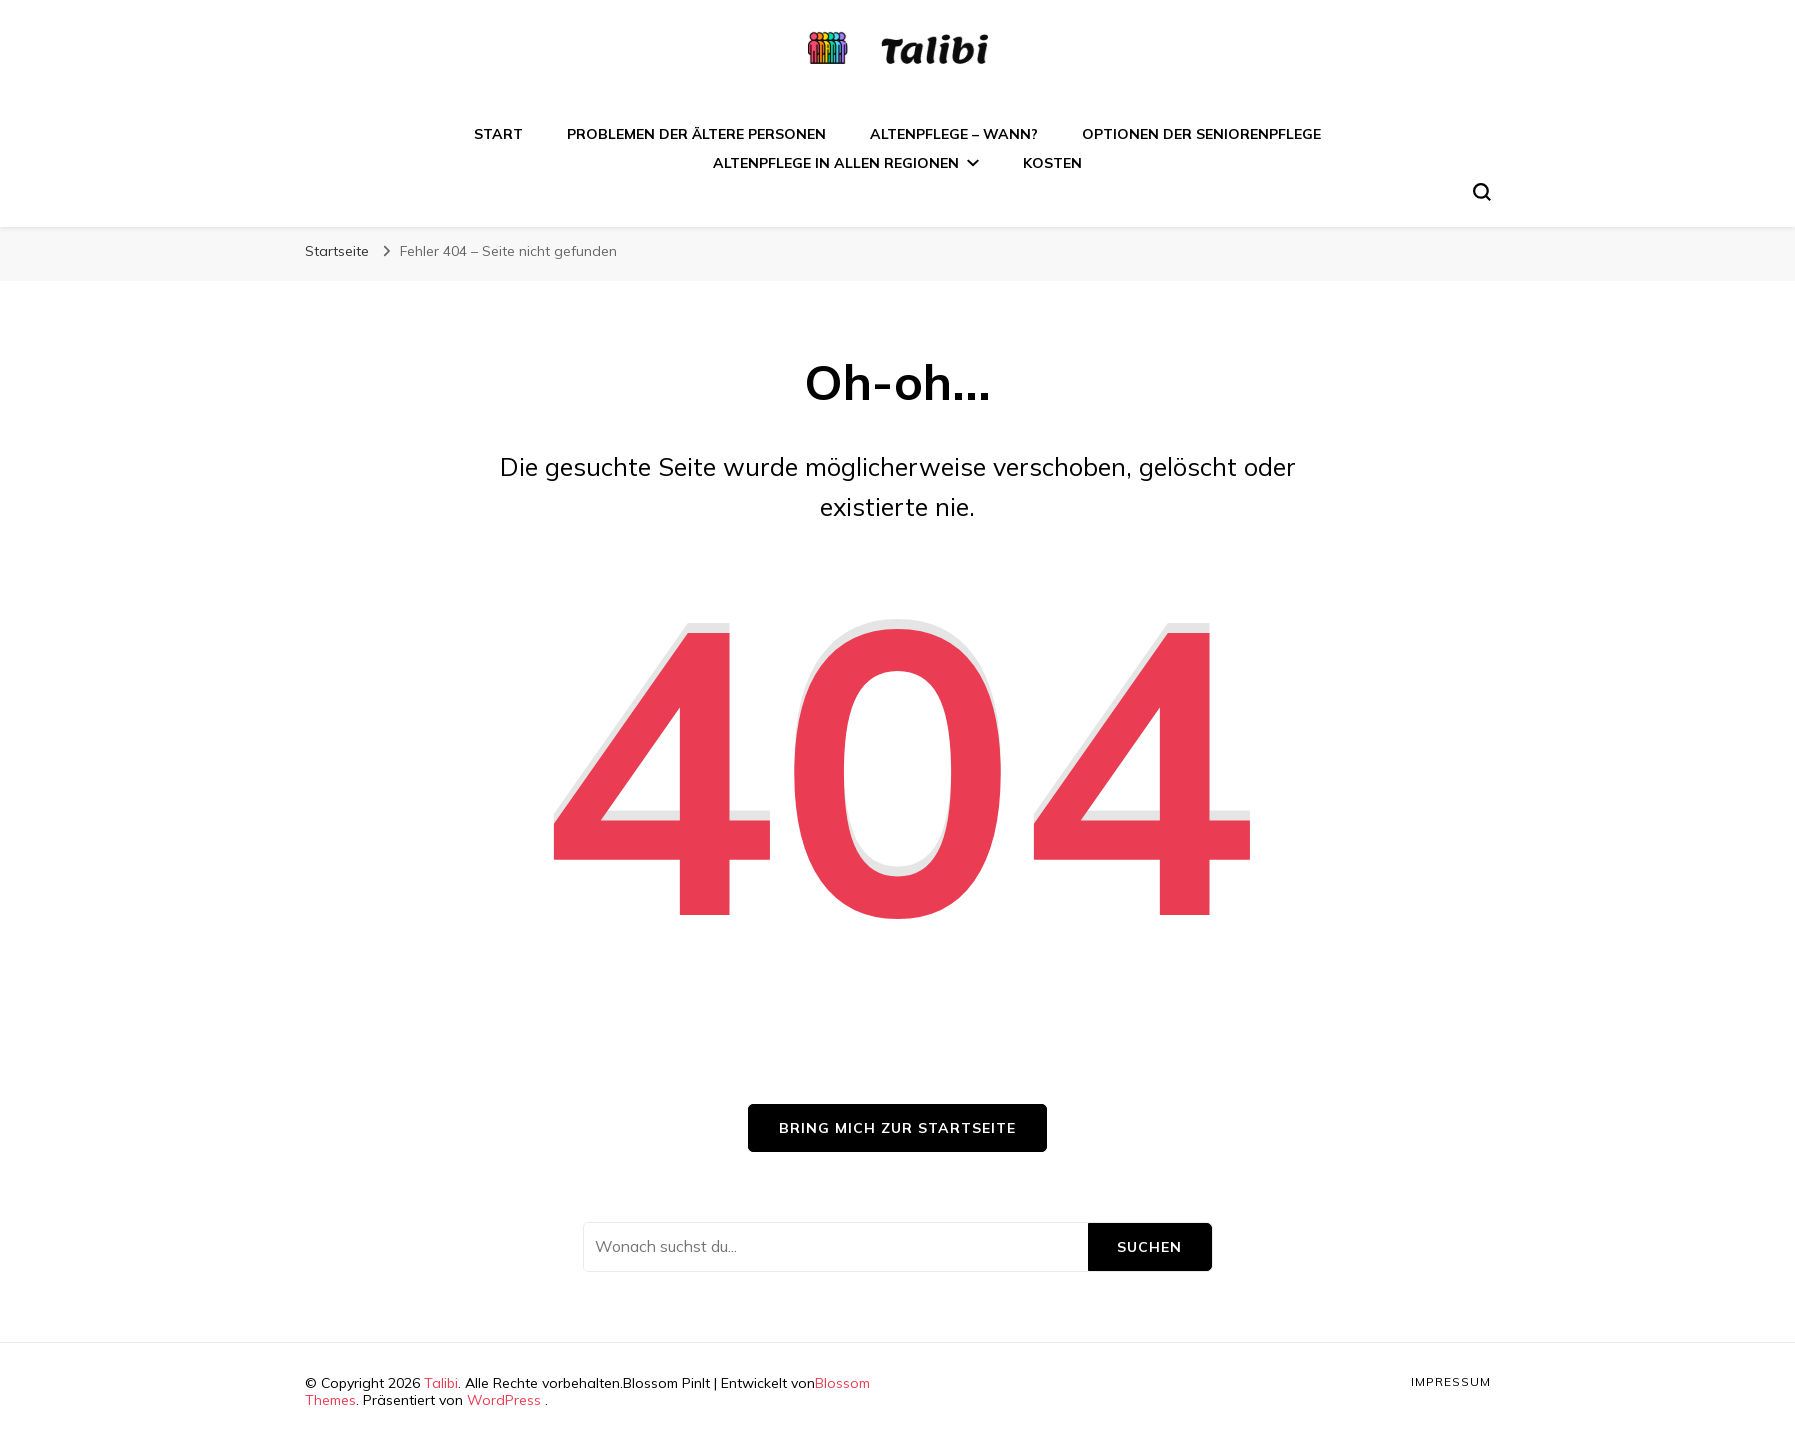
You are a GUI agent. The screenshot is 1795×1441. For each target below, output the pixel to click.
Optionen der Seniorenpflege (1201, 134)
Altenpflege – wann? (954, 134)
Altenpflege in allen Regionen (836, 163)
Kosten (1052, 163)
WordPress (504, 1400)
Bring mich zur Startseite (897, 1128)
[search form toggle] (1482, 192)
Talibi (441, 1383)
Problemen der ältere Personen (696, 134)
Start (498, 134)
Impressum (1451, 1381)
